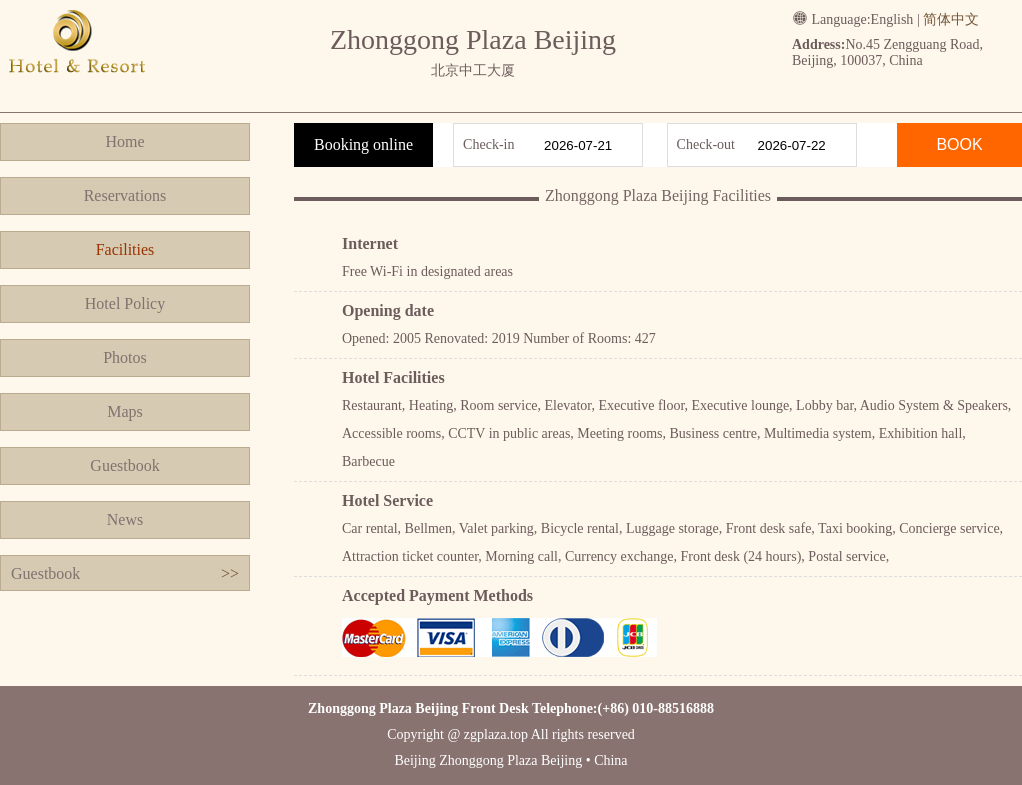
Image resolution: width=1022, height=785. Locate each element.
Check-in (488, 144)
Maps (125, 411)
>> (230, 573)
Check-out (706, 144)
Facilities (125, 249)
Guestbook (124, 465)
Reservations (125, 195)
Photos (125, 357)
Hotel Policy (125, 303)
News (125, 519)
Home (124, 141)
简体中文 (951, 19)
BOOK (959, 144)
